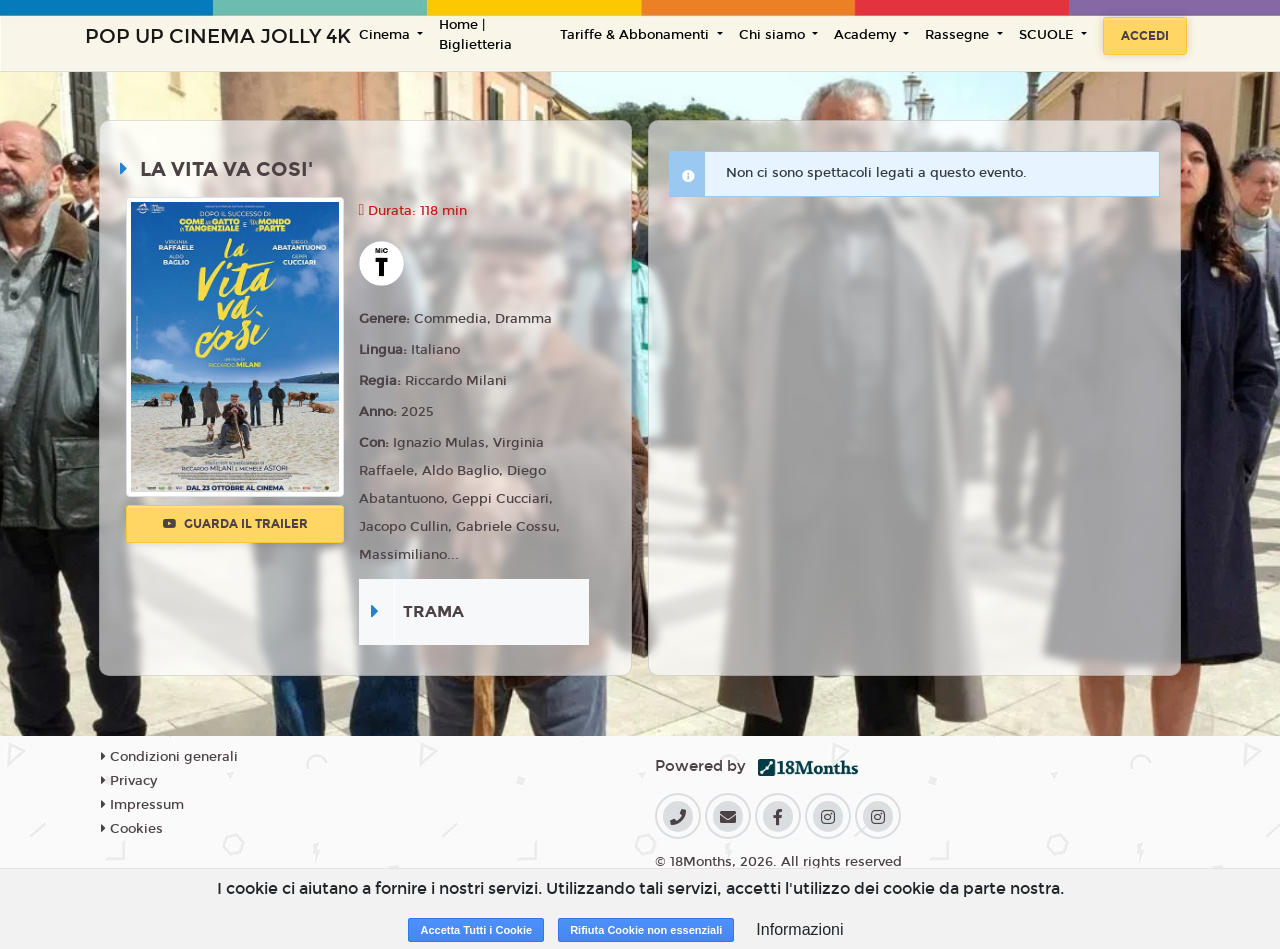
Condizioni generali (169, 757)
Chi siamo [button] (774, 35)
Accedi (1145, 36)
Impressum (142, 805)
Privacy (129, 781)
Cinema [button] (386, 35)
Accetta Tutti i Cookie (476, 930)
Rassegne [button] (959, 35)
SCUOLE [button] (1048, 35)
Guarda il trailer (235, 524)
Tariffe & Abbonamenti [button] (636, 35)
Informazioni (799, 929)
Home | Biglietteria (475, 35)
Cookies (132, 829)
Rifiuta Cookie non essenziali (646, 930)
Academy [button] (867, 35)
